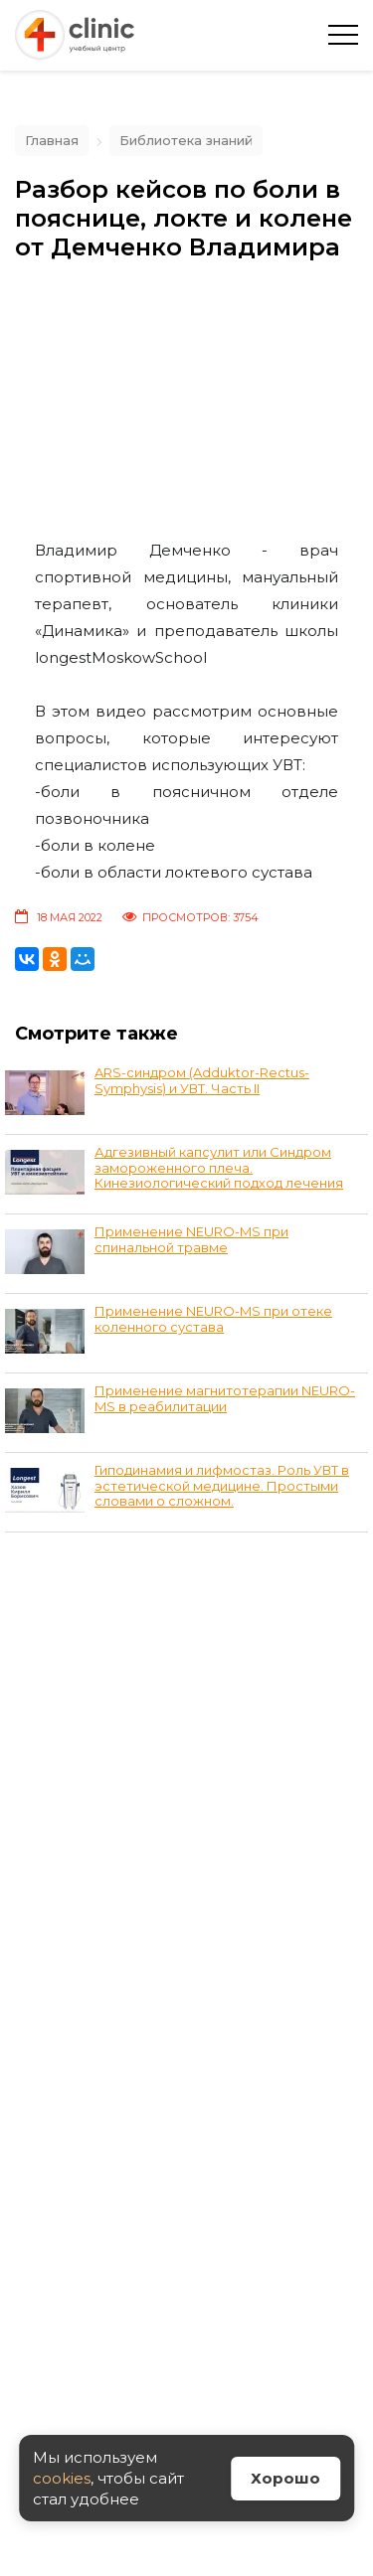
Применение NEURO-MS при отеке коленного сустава (213, 1319)
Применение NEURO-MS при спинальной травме (191, 1239)
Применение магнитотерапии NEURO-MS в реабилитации (224, 1398)
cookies (62, 2478)
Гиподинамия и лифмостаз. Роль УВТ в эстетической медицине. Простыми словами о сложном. (221, 1485)
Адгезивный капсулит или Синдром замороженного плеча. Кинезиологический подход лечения (218, 1167)
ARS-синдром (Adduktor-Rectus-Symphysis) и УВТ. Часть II (201, 1080)
